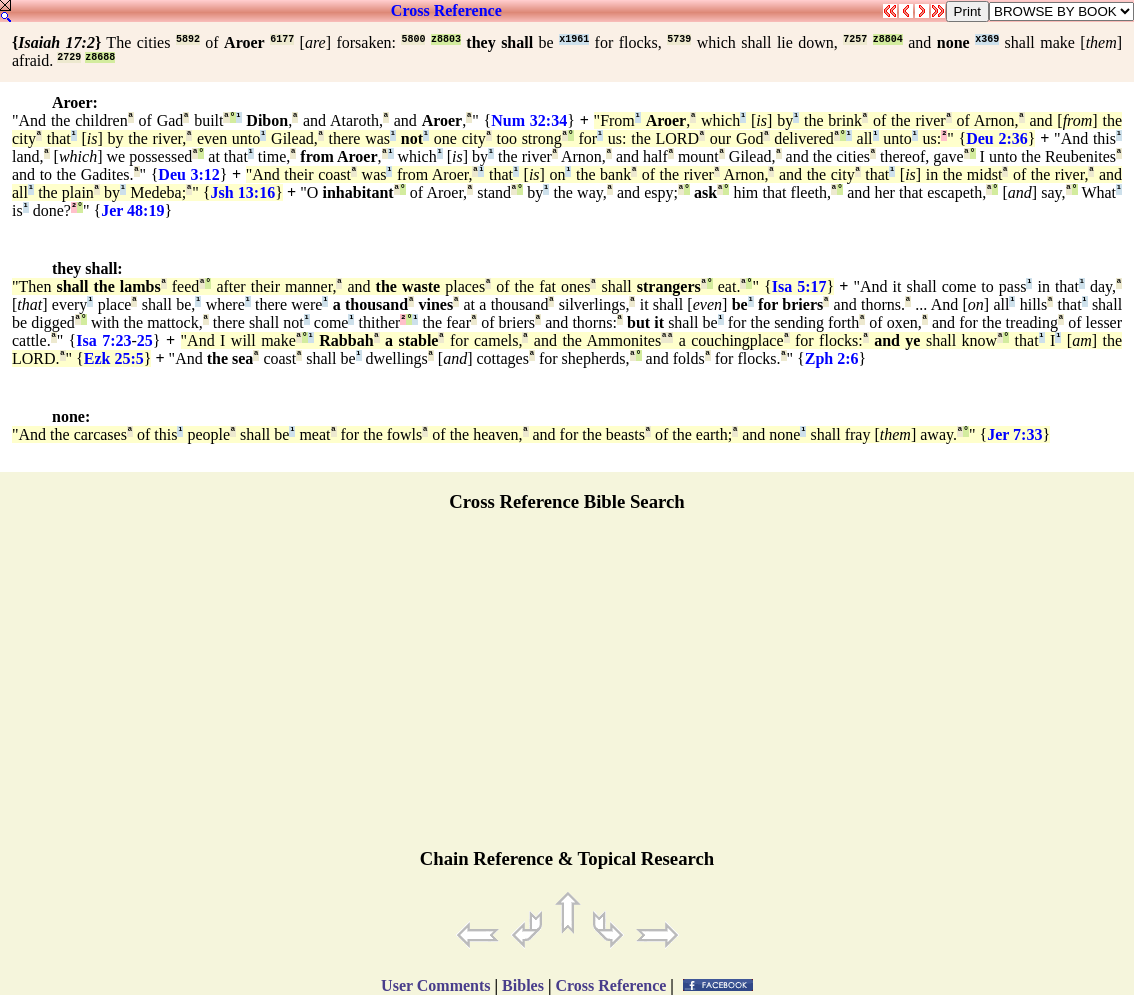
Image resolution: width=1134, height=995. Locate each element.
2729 (69, 57)
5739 (679, 39)
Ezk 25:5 (114, 358)
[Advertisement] (567, 689)
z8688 (100, 57)
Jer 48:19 (132, 210)
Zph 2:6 (832, 358)
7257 (855, 39)
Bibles (523, 985)
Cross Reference (446, 10)
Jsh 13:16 (243, 192)
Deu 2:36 (997, 138)
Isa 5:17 (799, 286)
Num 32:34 (529, 120)
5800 (413, 39)
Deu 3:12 (188, 174)
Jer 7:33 (1014, 434)
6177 (282, 39)
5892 (188, 39)
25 (145, 340)
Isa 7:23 (103, 340)
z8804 (888, 39)
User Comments (435, 985)
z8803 (446, 39)
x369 (987, 39)
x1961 (574, 39)
